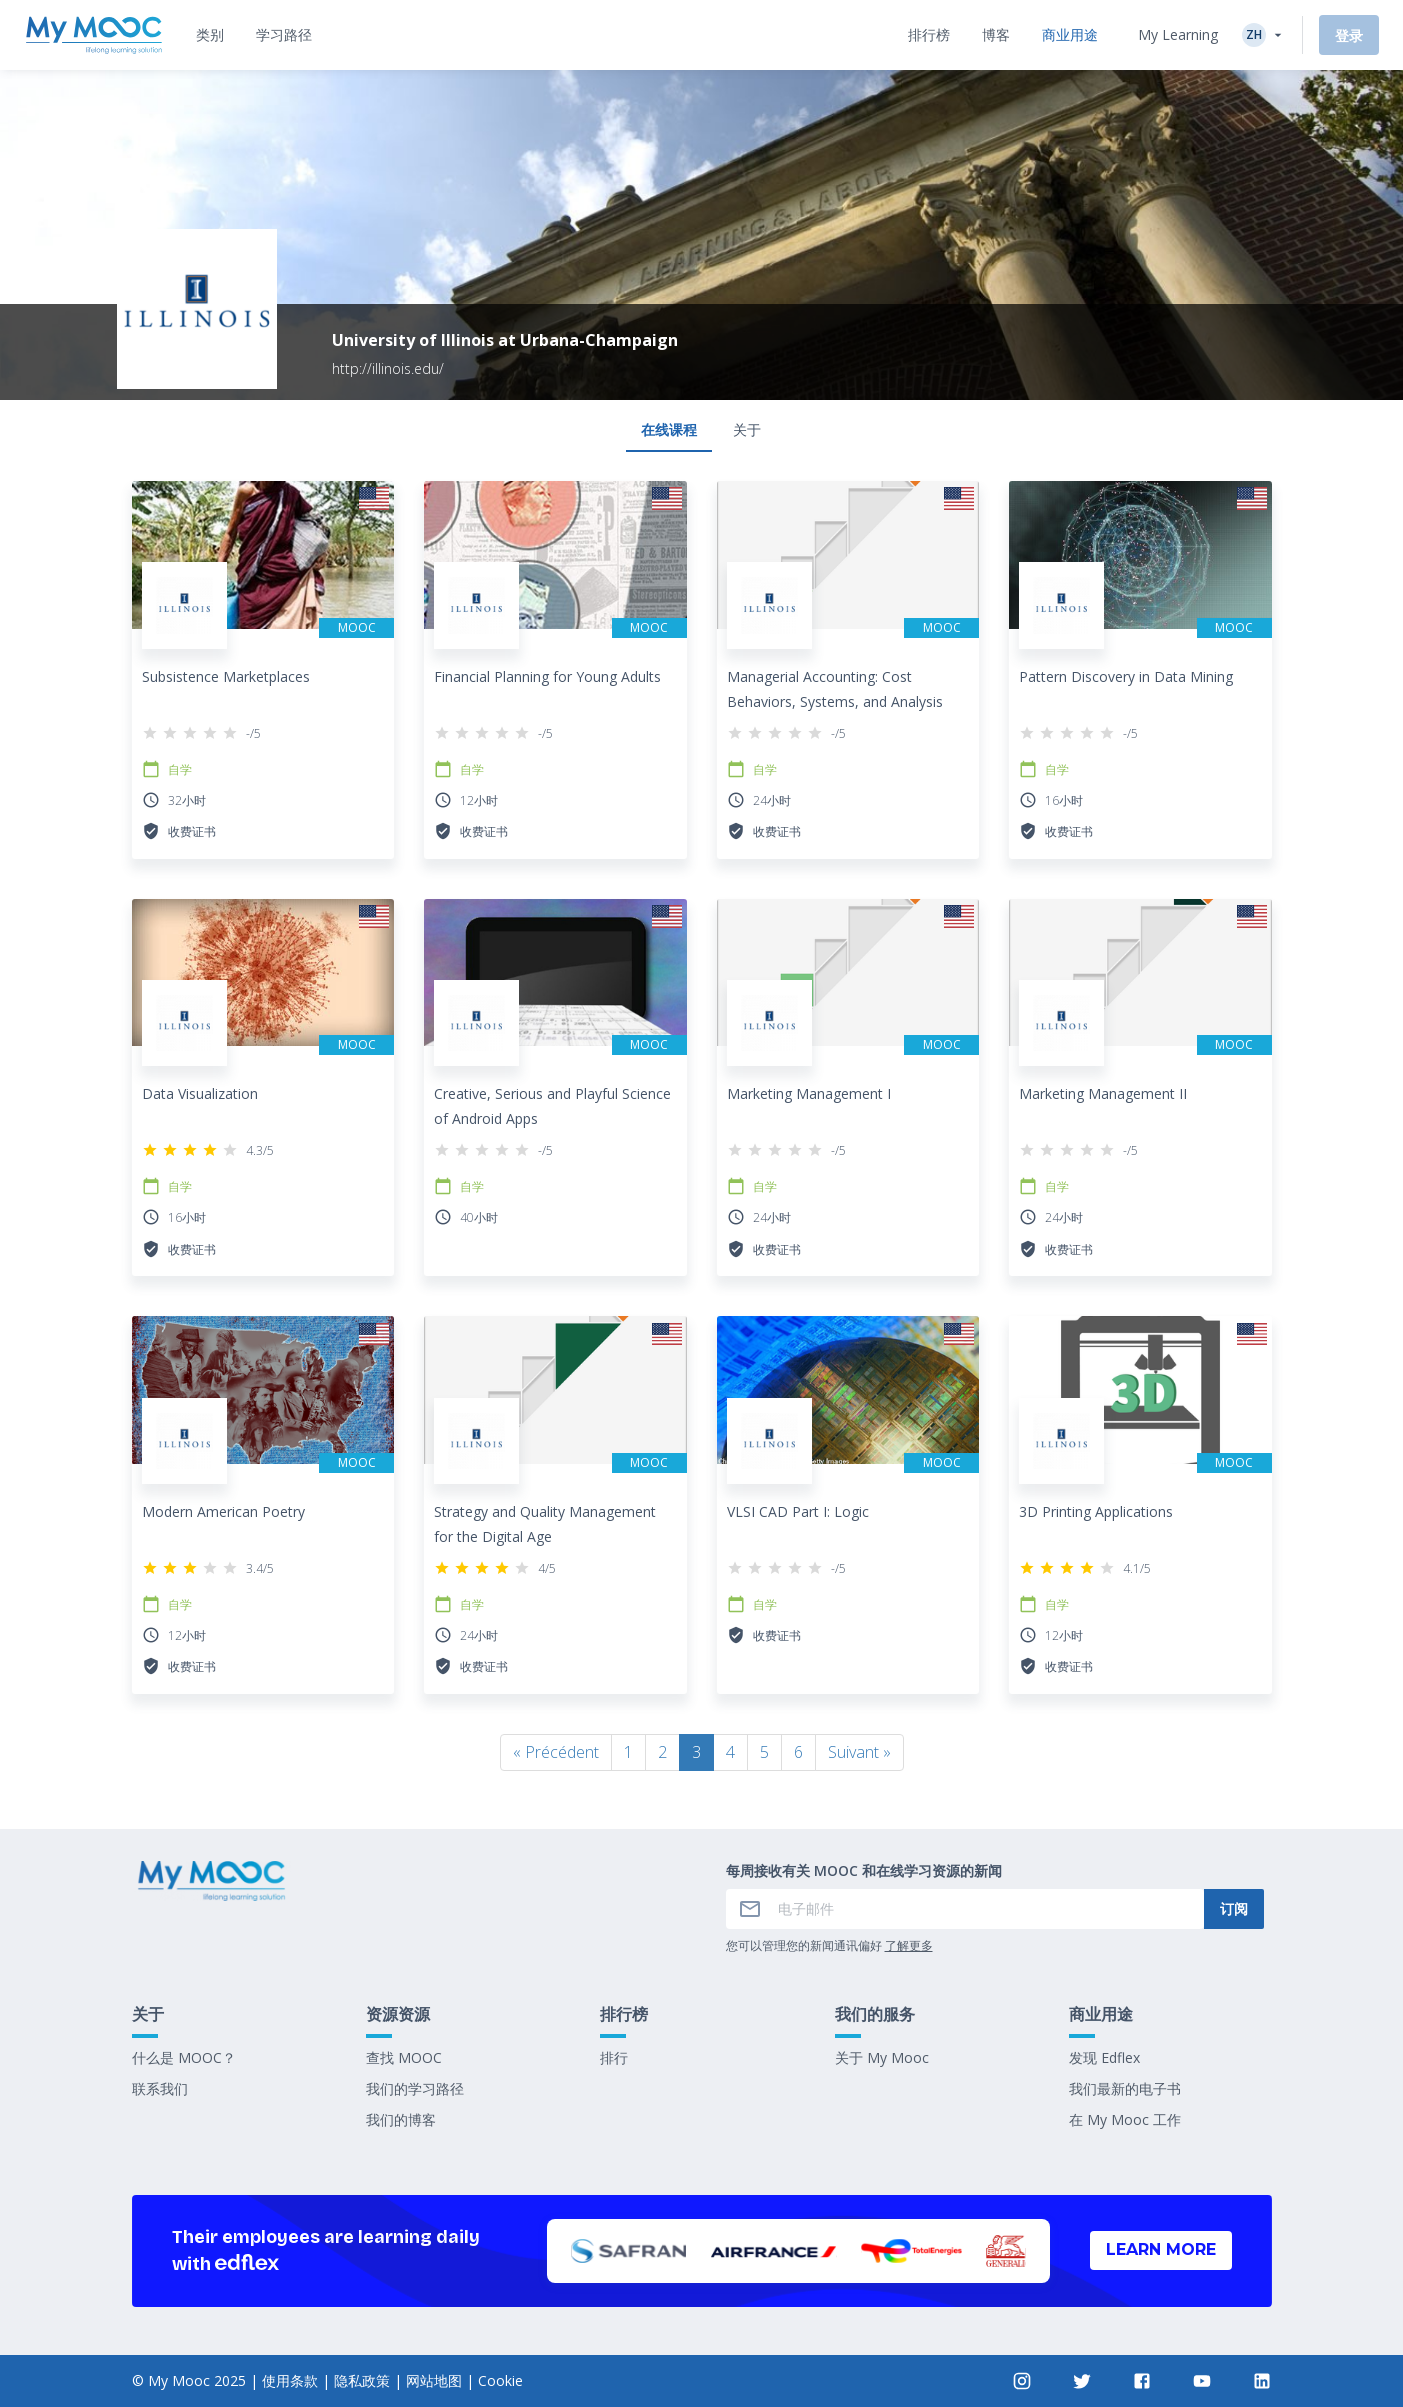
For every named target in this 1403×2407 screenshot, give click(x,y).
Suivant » (859, 1752)
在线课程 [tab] (669, 429)
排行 (614, 2057)
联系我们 (160, 2088)
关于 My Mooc (882, 2057)
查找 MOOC (404, 2057)
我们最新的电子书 (1125, 2088)
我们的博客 (401, 2119)
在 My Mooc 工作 (1125, 2119)
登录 (1349, 35)
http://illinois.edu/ (388, 368)
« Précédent (556, 1752)
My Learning (1178, 34)
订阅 (1234, 1908)
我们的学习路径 (415, 2088)
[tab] (210, 35)
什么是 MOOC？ (184, 2057)
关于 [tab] (747, 429)
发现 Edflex (1104, 2057)
